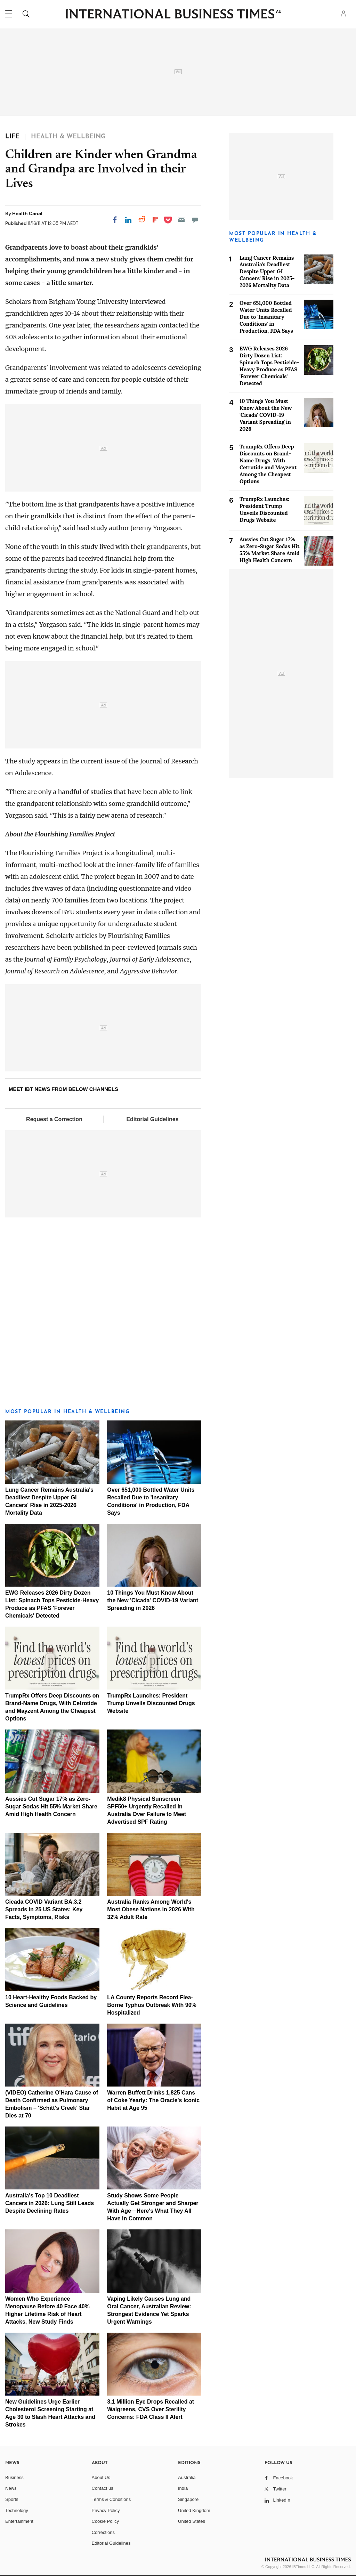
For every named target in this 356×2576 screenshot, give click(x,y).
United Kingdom (194, 2510)
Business (14, 2477)
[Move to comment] (195, 219)
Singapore (188, 2499)
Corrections (103, 2532)
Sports (11, 2499)
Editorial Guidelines (152, 1119)
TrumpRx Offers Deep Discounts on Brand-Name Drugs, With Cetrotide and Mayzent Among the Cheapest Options (268, 464)
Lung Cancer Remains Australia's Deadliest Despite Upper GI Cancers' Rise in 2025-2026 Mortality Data (267, 271)
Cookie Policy (105, 2521)
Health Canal (27, 213)
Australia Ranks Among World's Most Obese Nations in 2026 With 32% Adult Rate (150, 1909)
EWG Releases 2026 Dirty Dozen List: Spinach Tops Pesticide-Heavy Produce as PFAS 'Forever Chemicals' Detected (269, 366)
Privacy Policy (106, 2510)
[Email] (181, 219)
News (11, 2488)
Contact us (102, 2488)
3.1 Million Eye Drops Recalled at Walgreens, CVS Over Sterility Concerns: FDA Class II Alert (150, 2409)
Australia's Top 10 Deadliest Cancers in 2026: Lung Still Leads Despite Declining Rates (49, 2203)
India (183, 2488)
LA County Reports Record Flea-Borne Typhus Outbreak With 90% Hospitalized (151, 2005)
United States (191, 2521)
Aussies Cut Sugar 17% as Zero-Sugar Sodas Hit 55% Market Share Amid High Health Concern (51, 1806)
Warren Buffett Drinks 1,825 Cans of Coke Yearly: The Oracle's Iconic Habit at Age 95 (153, 2100)
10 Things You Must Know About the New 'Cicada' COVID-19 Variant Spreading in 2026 (152, 1600)
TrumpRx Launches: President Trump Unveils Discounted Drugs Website (151, 1703)
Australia (187, 2477)
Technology (16, 2510)
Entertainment (19, 2521)
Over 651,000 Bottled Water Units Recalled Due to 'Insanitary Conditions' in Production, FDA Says (266, 317)
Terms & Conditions (111, 2499)
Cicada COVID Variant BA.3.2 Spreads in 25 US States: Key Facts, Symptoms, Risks (43, 1909)
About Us (101, 2477)
